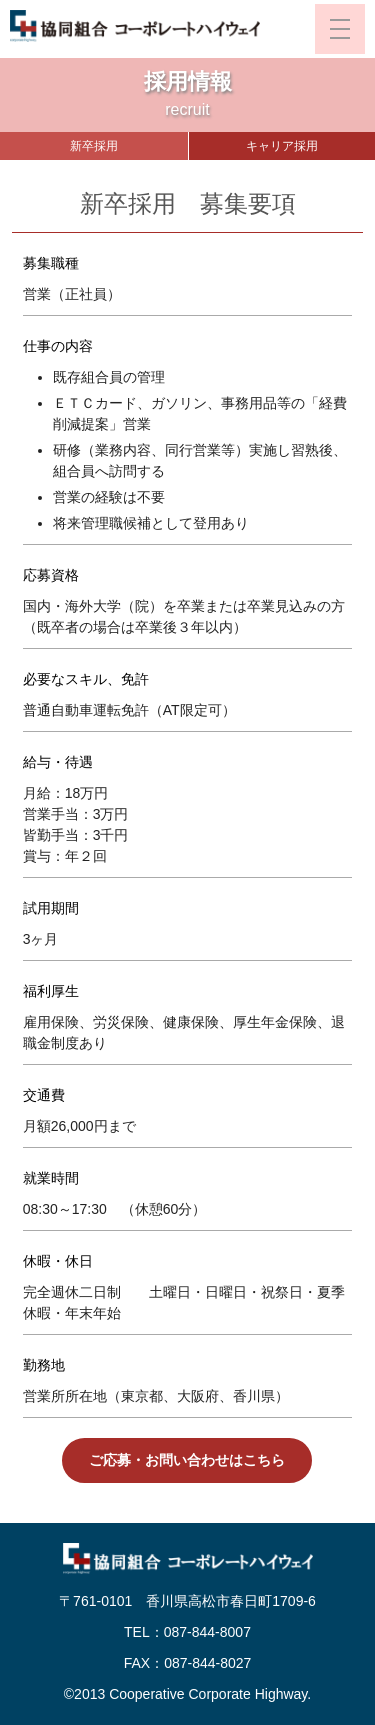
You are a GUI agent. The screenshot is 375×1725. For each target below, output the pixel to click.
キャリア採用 (282, 146)
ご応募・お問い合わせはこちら (187, 1460)
